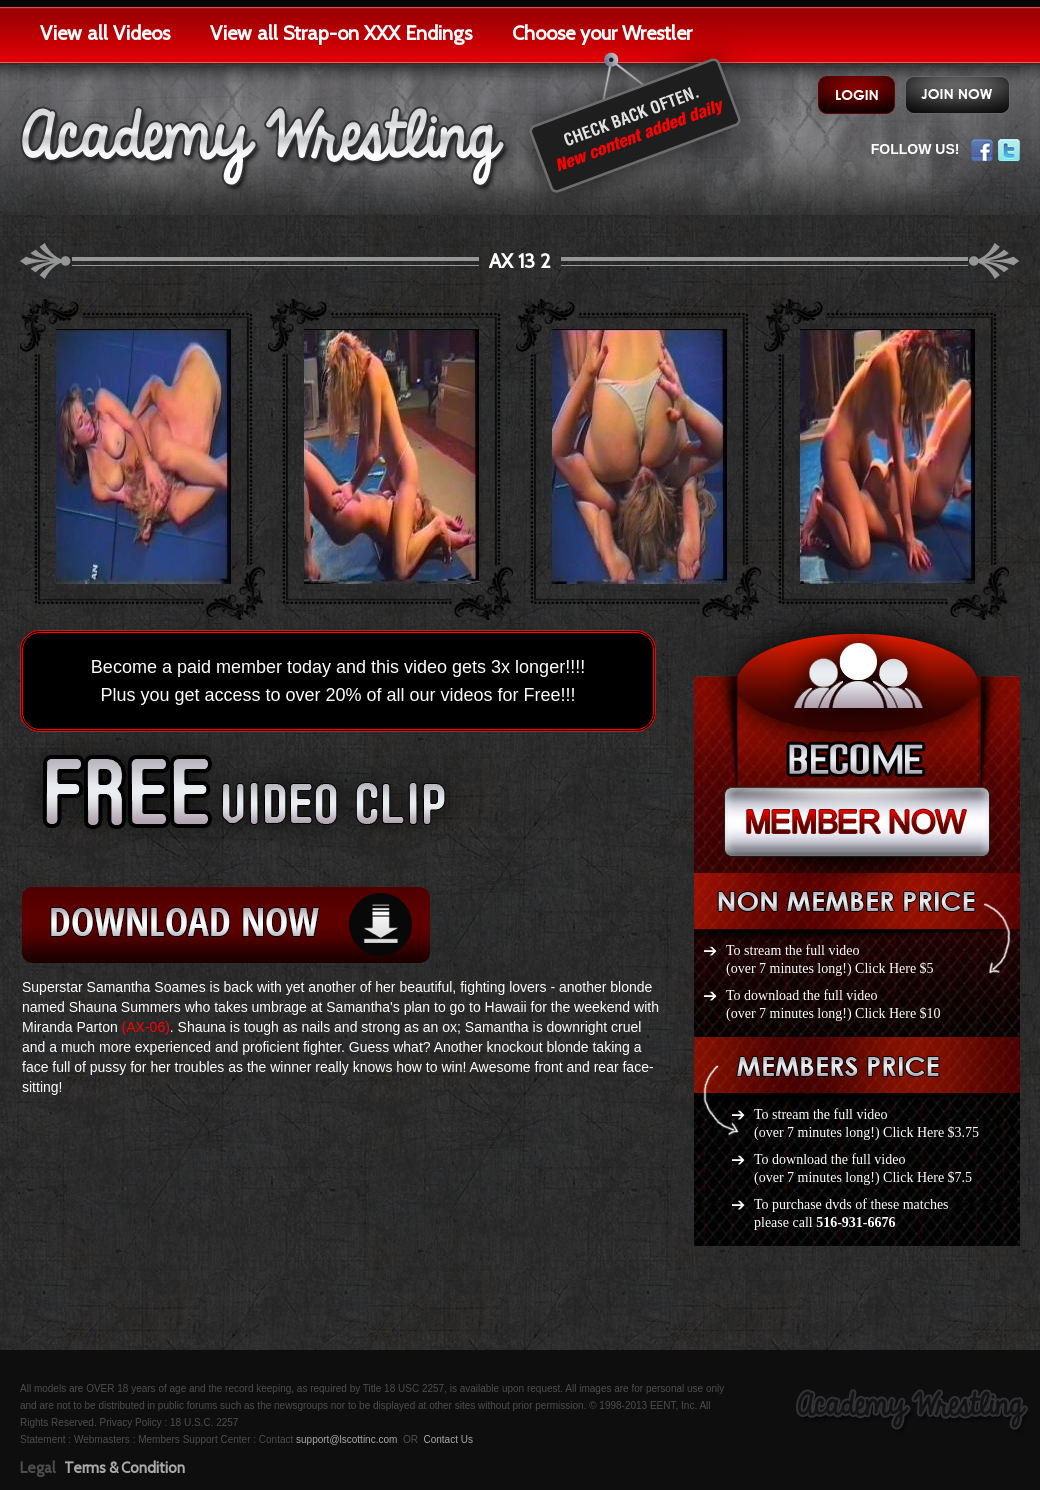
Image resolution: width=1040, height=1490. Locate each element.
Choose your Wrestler (602, 33)
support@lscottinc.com (346, 1439)
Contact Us (447, 1439)
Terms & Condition (124, 1468)
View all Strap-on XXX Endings (341, 33)
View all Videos (105, 33)
